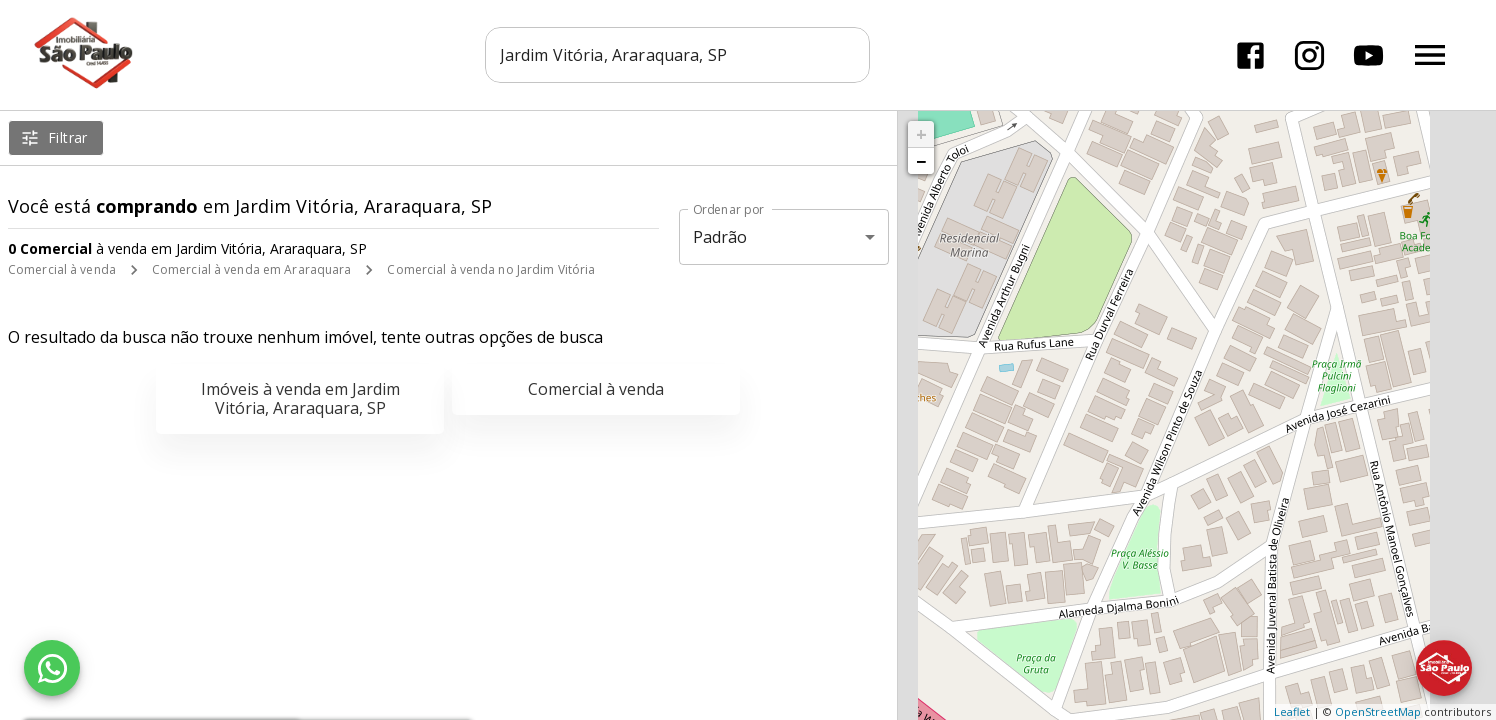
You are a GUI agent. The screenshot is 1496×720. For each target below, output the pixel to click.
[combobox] (677, 55)
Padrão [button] (720, 237)
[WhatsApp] (52, 668)
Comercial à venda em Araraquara (252, 269)
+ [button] (921, 134)
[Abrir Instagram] (1309, 55)
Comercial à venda (62, 269)
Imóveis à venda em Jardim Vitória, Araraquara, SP (300, 398)
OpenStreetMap (1378, 711)
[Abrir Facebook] (1250, 55)
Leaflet (1292, 711)
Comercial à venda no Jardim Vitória (491, 269)
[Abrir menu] (1430, 55)
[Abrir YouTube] (1368, 55)
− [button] (921, 161)
